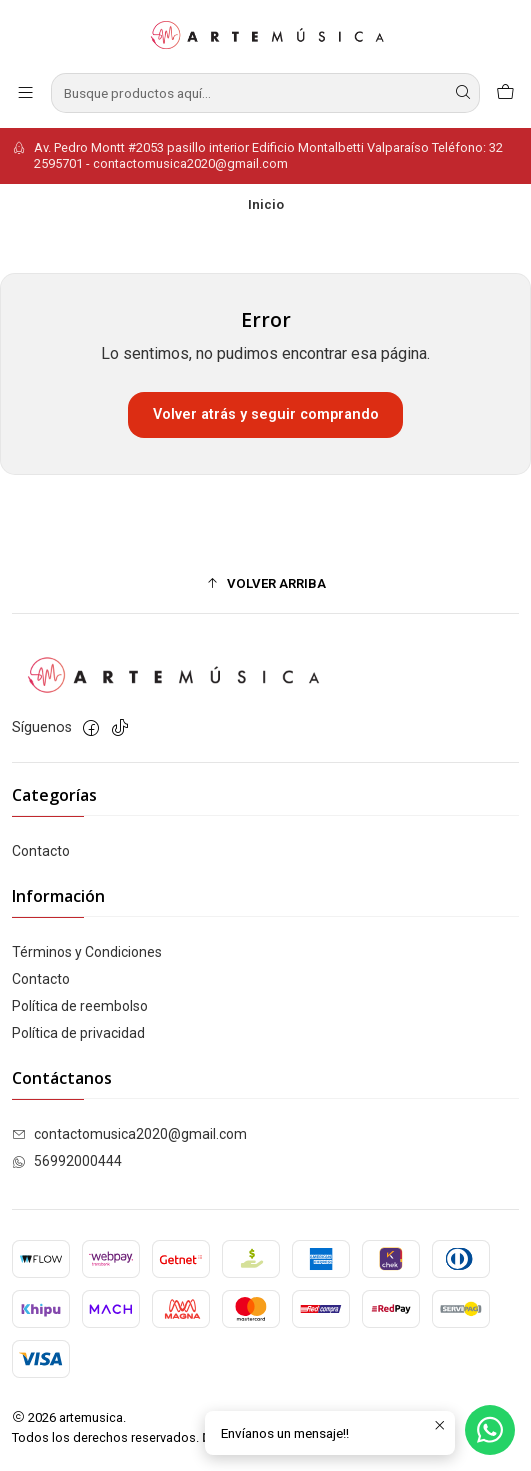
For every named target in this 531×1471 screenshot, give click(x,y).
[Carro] (505, 92)
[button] (265, 583)
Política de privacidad (78, 1033)
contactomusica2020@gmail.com (129, 1134)
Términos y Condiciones (87, 952)
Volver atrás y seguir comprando (266, 414)
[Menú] (25, 92)
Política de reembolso (80, 1006)
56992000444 (67, 1161)
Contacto (41, 851)
